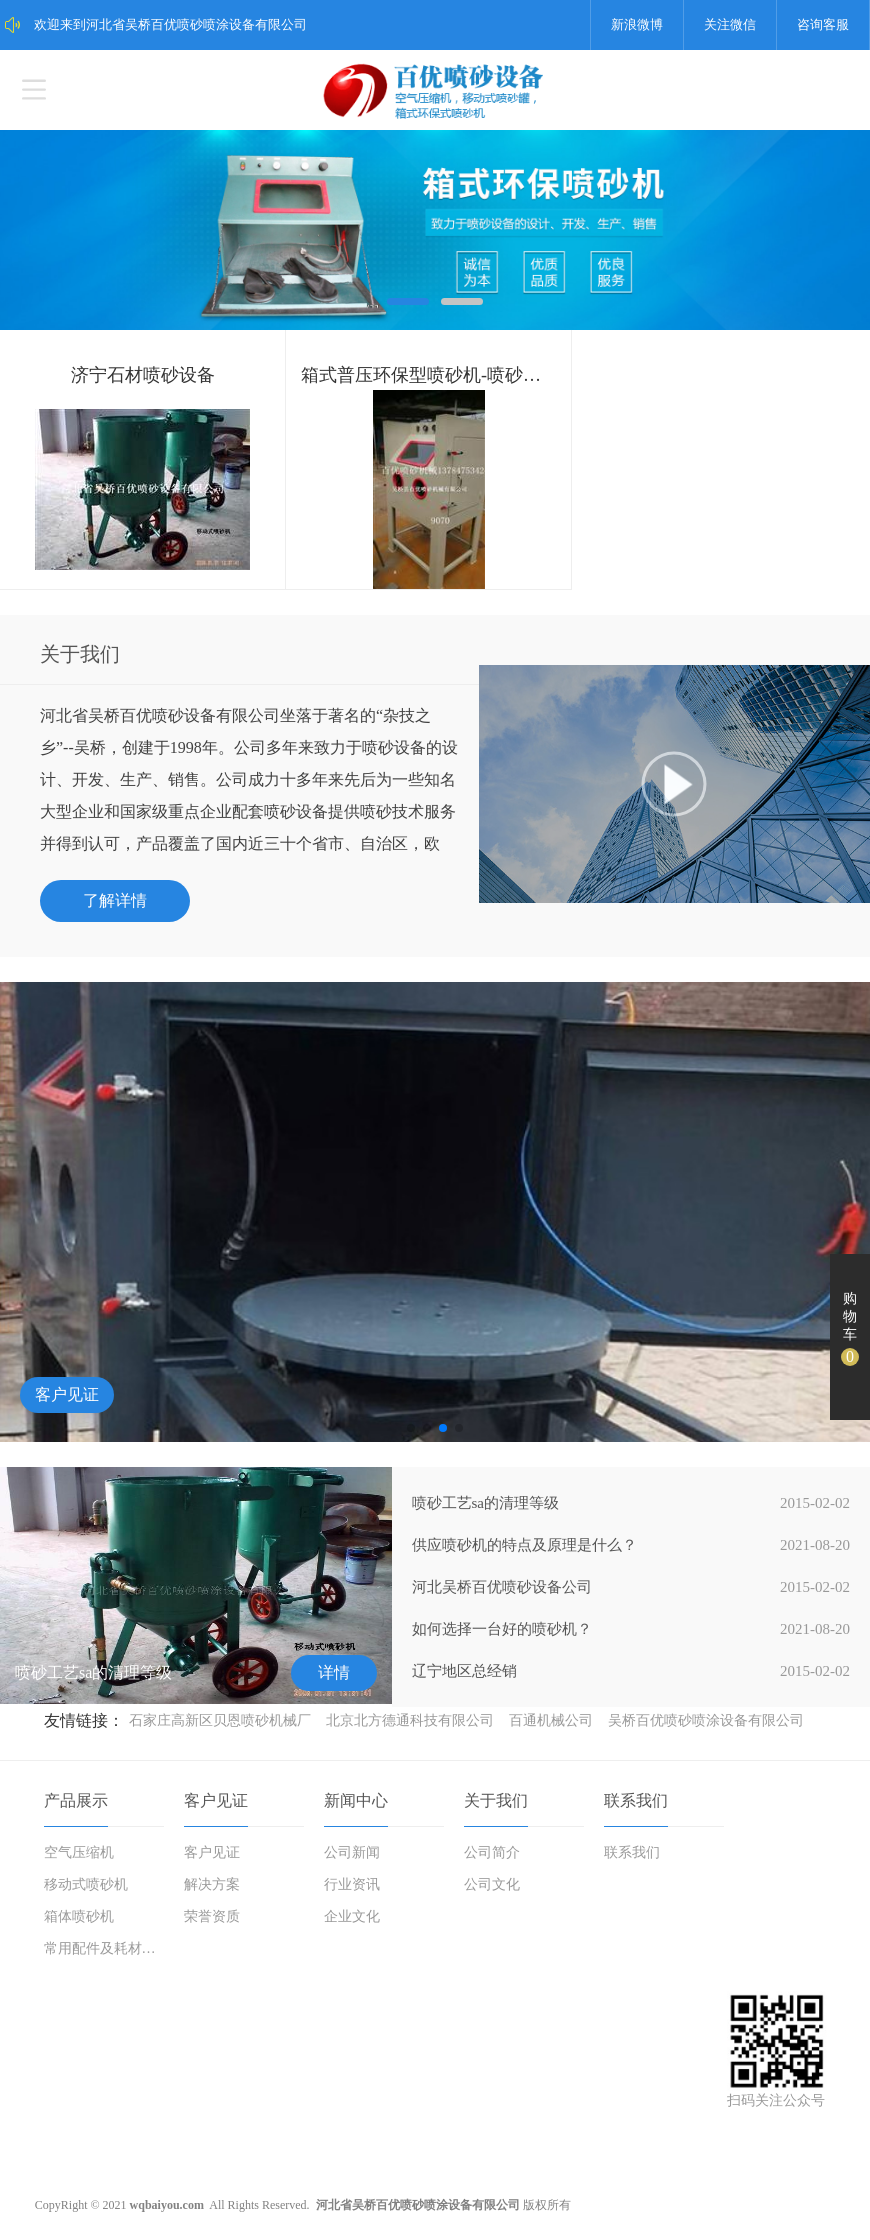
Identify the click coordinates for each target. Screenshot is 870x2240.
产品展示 (76, 1800)
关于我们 (496, 1800)
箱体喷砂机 (79, 1916)
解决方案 (212, 1884)
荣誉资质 (212, 1916)
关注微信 (730, 24)
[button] (411, 1428)
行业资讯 (352, 1884)
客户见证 (67, 1394)
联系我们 (636, 1800)
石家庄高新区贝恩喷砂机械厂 (220, 1720)
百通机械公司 (551, 1720)
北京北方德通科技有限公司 (410, 1720)
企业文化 (352, 1916)
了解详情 (115, 900)
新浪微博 (637, 24)
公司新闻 (352, 1852)
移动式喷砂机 (86, 1884)
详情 (334, 1672)
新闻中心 (356, 1800)
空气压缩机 (79, 1852)
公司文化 (492, 1884)
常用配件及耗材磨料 (105, 1948)
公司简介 (492, 1852)
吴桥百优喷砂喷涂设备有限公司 (706, 1720)
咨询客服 (823, 24)
